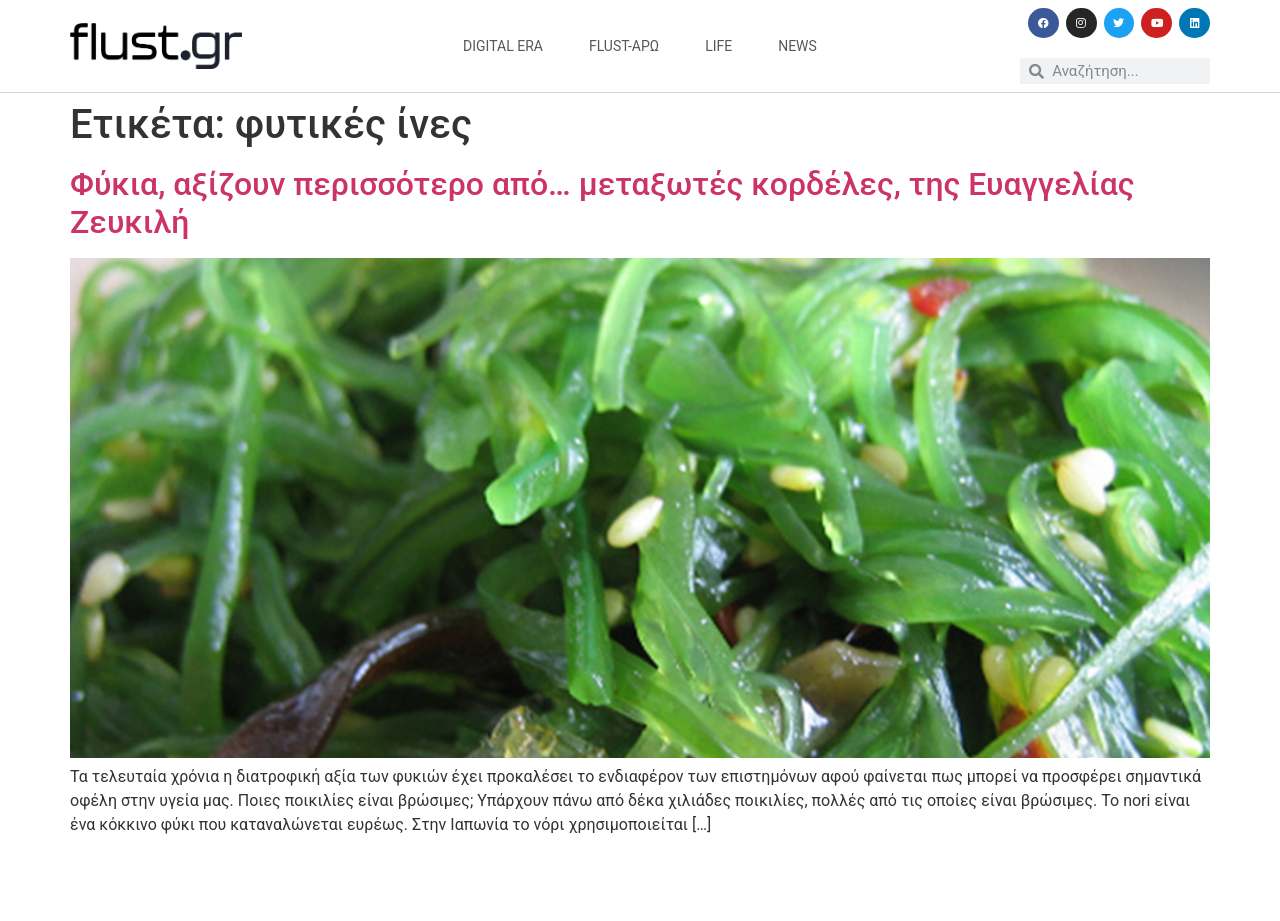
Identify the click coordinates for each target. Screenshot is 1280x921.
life (718, 46)
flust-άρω (624, 46)
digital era (503, 46)
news (797, 46)
